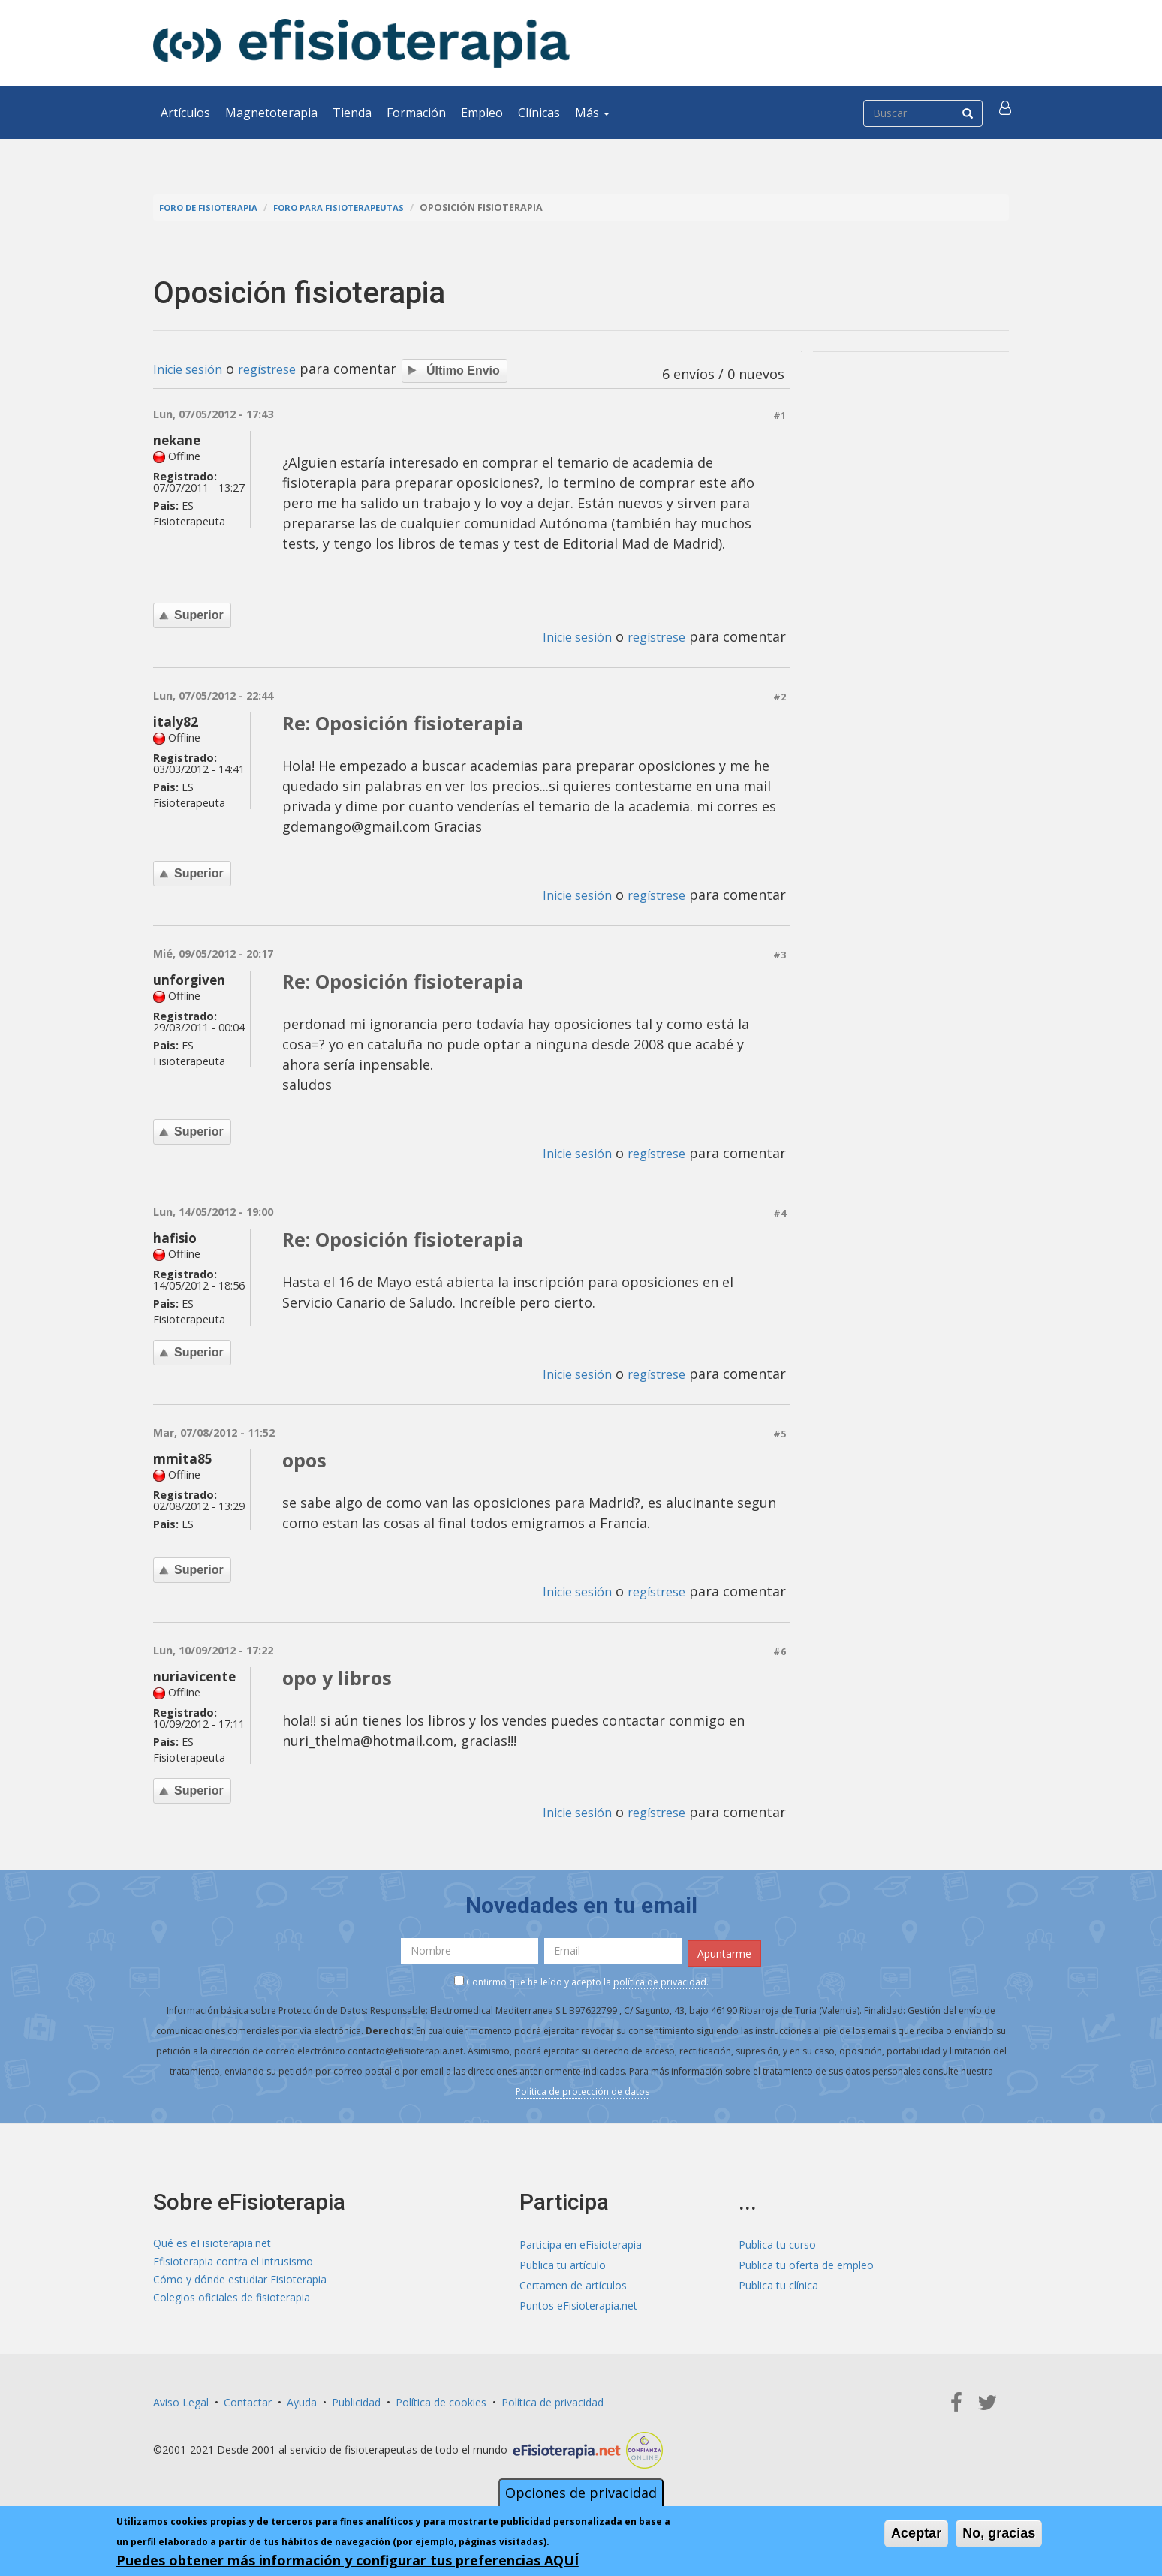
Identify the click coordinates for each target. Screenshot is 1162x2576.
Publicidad (356, 2402)
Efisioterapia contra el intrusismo (233, 2265)
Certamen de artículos (573, 2285)
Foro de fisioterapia (214, 207)
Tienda (352, 112)
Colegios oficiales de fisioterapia (231, 2305)
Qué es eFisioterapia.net (212, 2244)
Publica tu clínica (778, 2285)
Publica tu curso (777, 2244)
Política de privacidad (552, 2402)
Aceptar (916, 2533)
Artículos (185, 112)
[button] (1006, 112)
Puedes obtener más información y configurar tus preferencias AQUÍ (347, 2560)
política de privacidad (659, 1982)
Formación (416, 112)
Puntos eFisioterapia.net (578, 2305)
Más (592, 112)
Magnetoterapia (271, 112)
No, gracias (998, 2533)
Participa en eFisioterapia (580, 2244)
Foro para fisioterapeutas (356, 207)
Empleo (482, 112)
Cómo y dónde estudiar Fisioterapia (240, 2285)
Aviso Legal (181, 2402)
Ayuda (302, 2402)
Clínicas (539, 112)
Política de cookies (441, 2402)
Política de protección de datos (582, 2092)
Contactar (248, 2402)
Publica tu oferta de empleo (806, 2265)
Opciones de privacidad (581, 2493)
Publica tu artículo (562, 2265)
